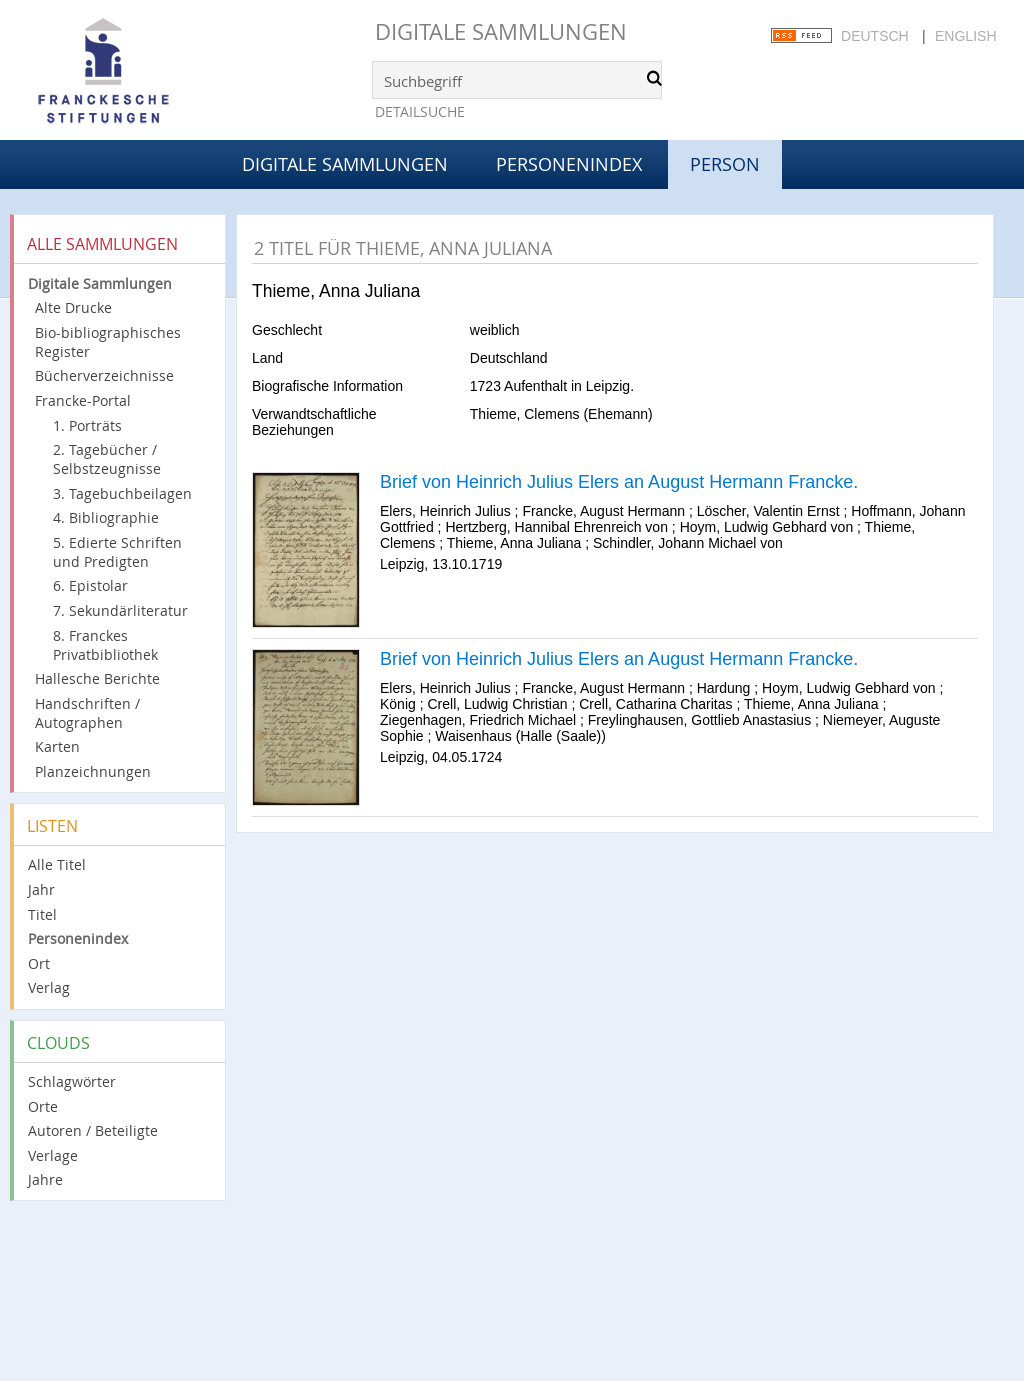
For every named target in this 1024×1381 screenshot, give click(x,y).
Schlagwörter (72, 1081)
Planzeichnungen (93, 771)
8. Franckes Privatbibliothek (105, 645)
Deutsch (875, 36)
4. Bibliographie (106, 517)
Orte (43, 1106)
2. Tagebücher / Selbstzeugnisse (107, 459)
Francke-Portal (83, 400)
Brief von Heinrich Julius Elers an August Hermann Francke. (619, 482)
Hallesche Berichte (97, 678)
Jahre (45, 1179)
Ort (39, 963)
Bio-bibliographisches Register (108, 342)
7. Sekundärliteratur (120, 610)
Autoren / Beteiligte (93, 1130)
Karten (57, 746)
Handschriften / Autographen (87, 713)
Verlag (49, 987)
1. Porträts (87, 425)
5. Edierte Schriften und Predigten (117, 552)
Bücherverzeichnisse (104, 375)
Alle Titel (57, 864)
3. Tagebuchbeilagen (122, 493)
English (965, 36)
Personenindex (569, 164)
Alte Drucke (73, 307)
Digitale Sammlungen (501, 31)
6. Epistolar (90, 585)
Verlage (53, 1155)
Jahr (41, 889)
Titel (42, 914)
